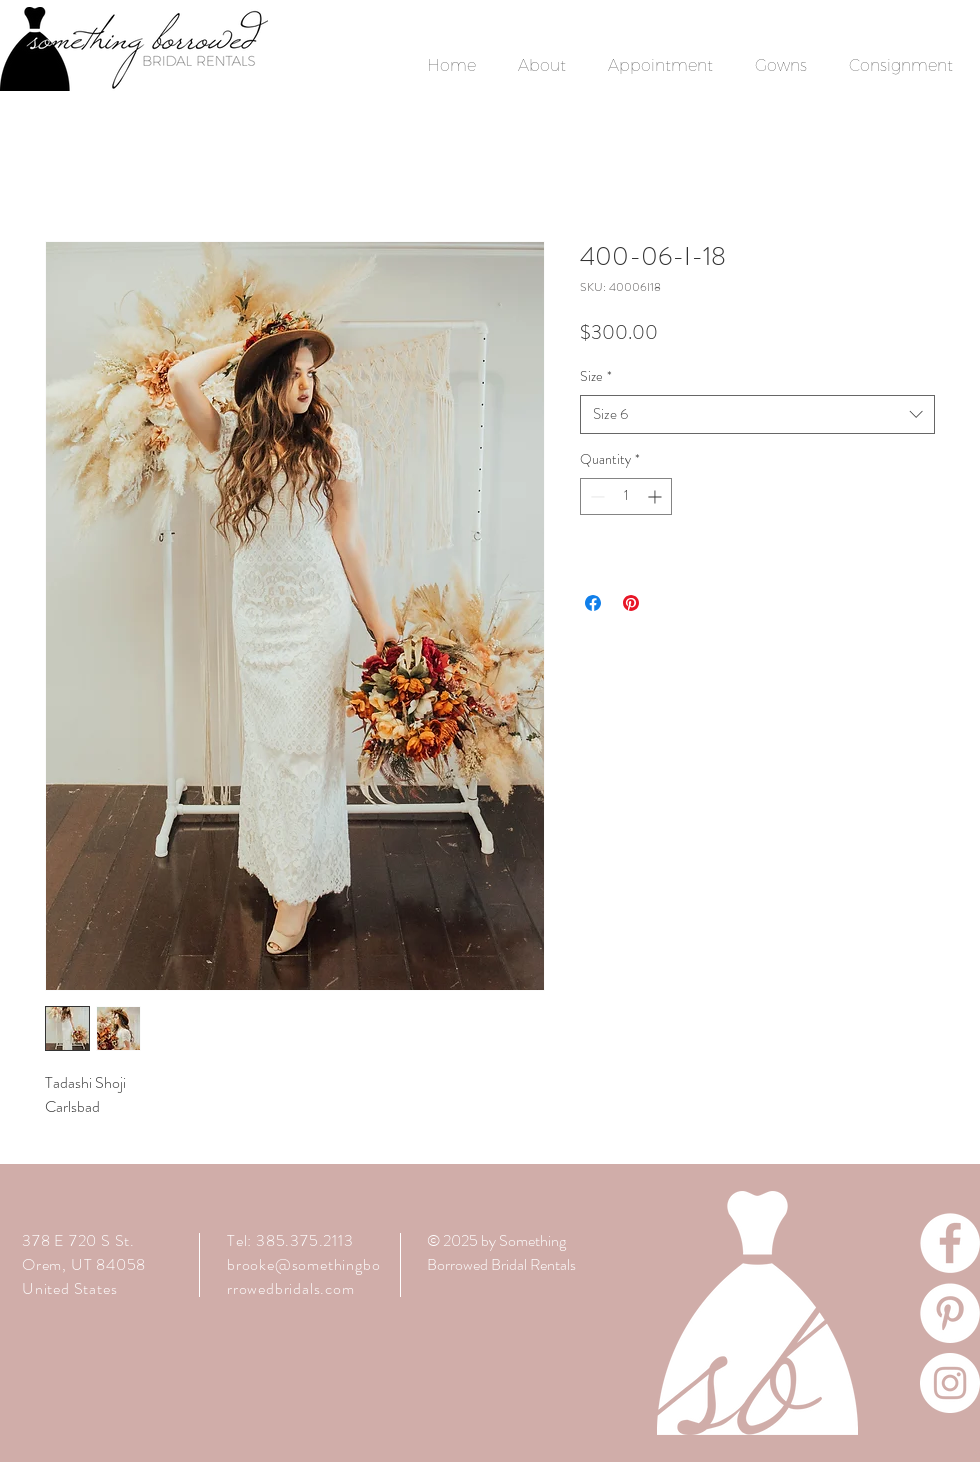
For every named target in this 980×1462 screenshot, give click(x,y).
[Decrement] (595, 496)
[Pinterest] (950, 1313)
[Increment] (656, 496)
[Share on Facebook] (593, 603)
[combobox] (757, 414)
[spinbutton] (626, 496)
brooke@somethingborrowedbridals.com (303, 1276)
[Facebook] (950, 1243)
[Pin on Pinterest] (631, 603)
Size (596, 376)
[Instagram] (950, 1383)
